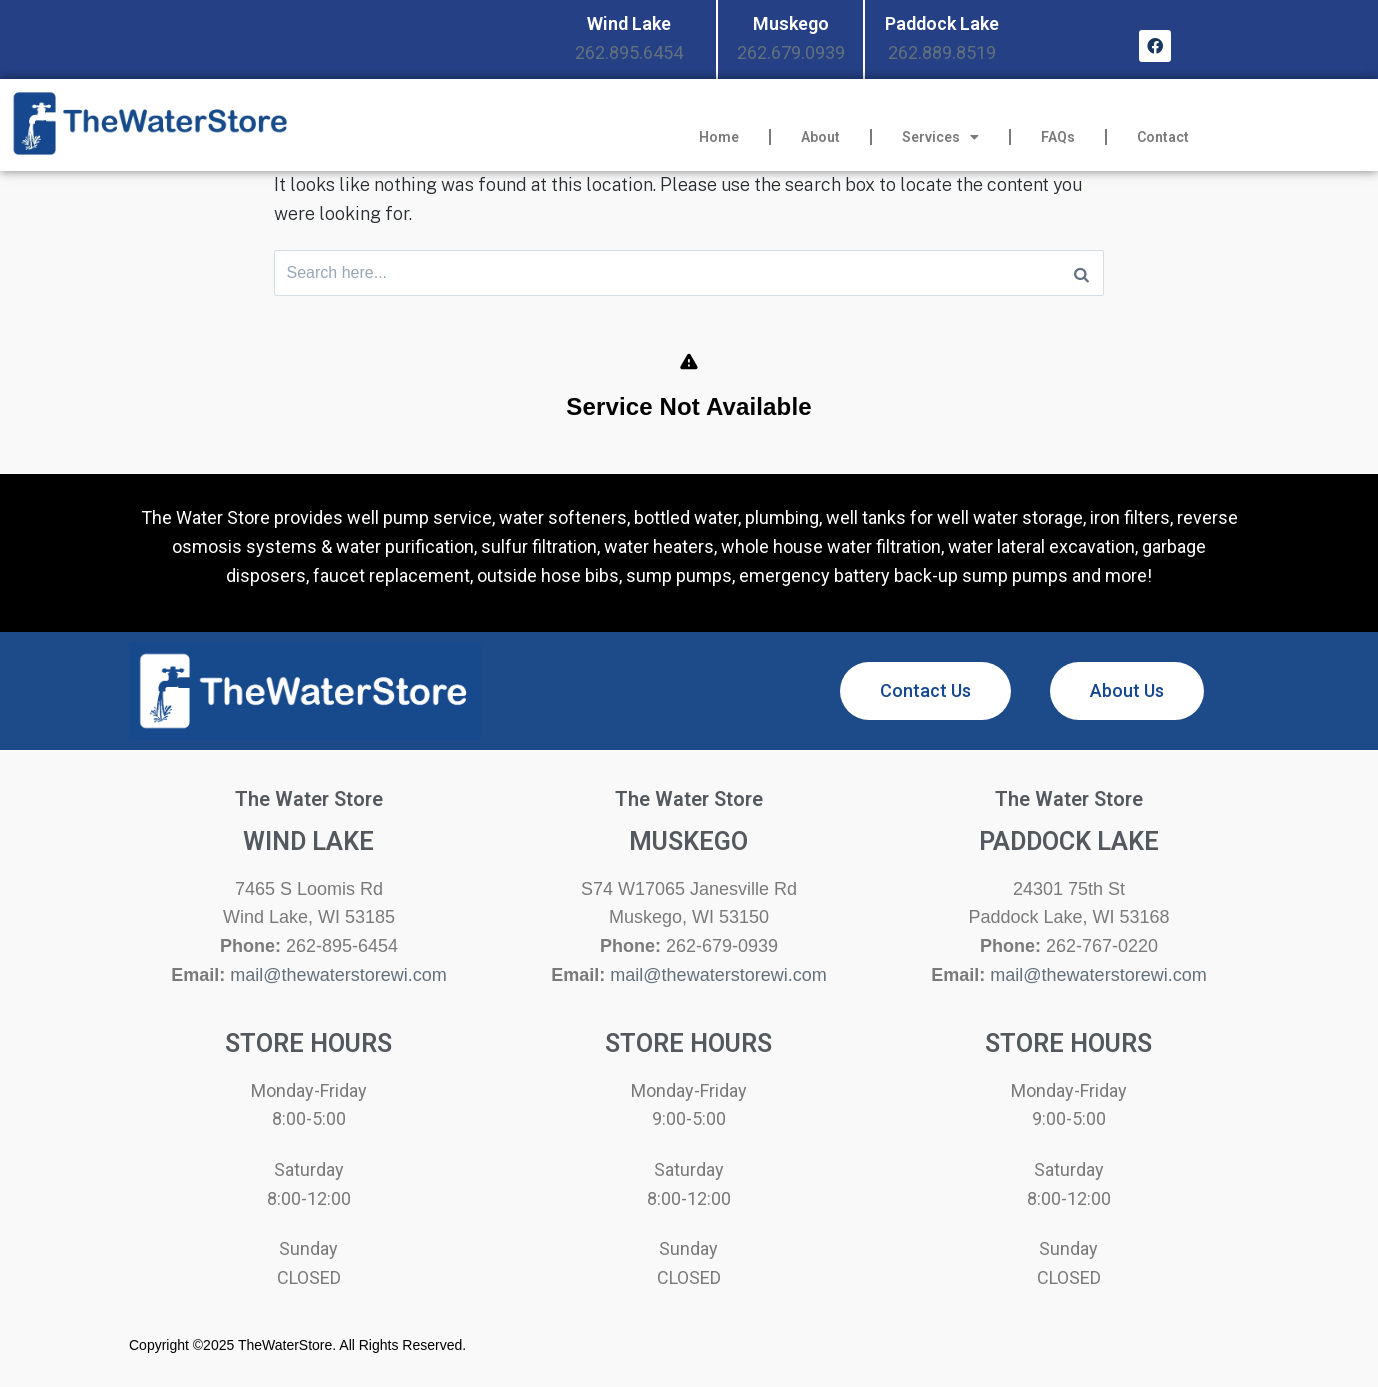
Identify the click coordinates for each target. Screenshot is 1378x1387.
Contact (1163, 137)
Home (719, 137)
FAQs (1058, 137)
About (820, 137)
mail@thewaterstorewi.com (338, 979)
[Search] (1081, 275)
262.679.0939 (791, 52)
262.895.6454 (629, 52)
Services (940, 137)
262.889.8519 (942, 52)
